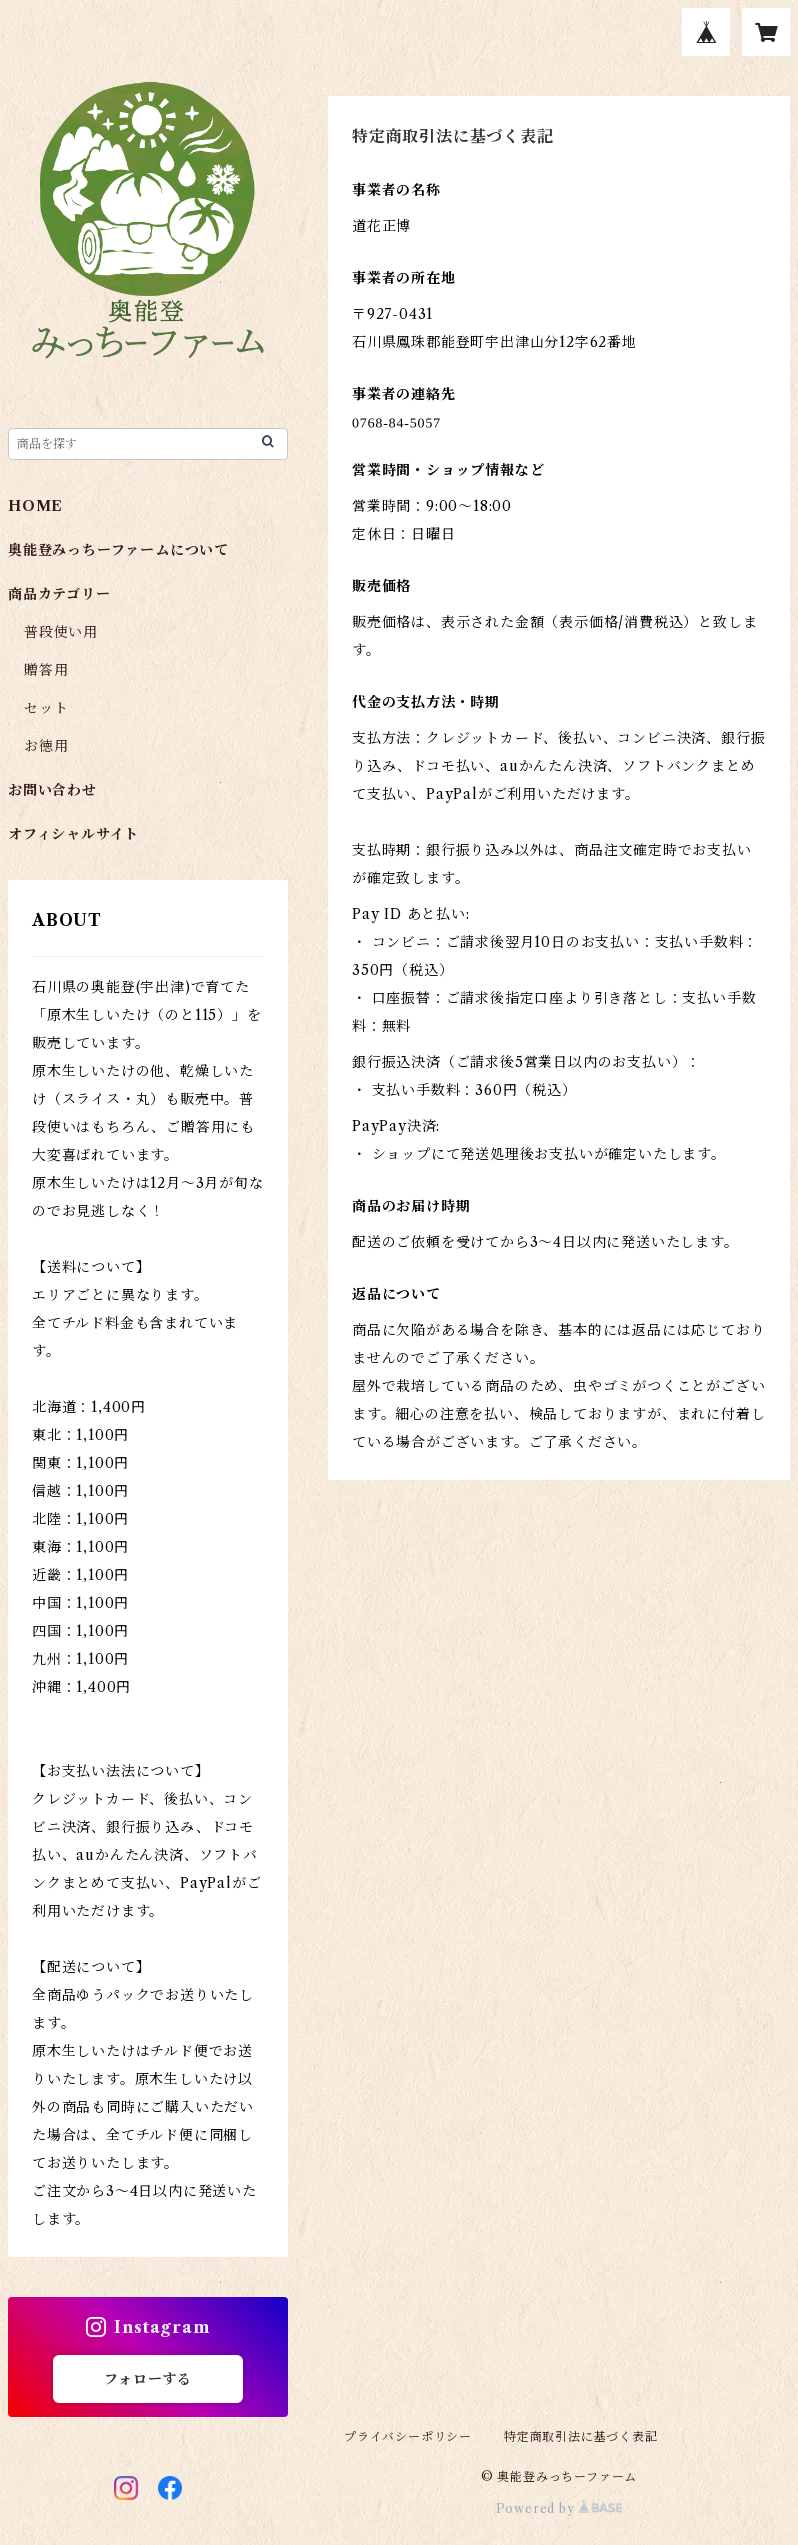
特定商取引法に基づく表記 (581, 2436)
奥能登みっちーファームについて (118, 550)
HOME (35, 506)
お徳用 (46, 746)
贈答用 (46, 670)
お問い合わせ (52, 790)
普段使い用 (61, 632)
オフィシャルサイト (73, 834)
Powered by (559, 2508)
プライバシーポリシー (408, 2436)
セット (46, 708)
